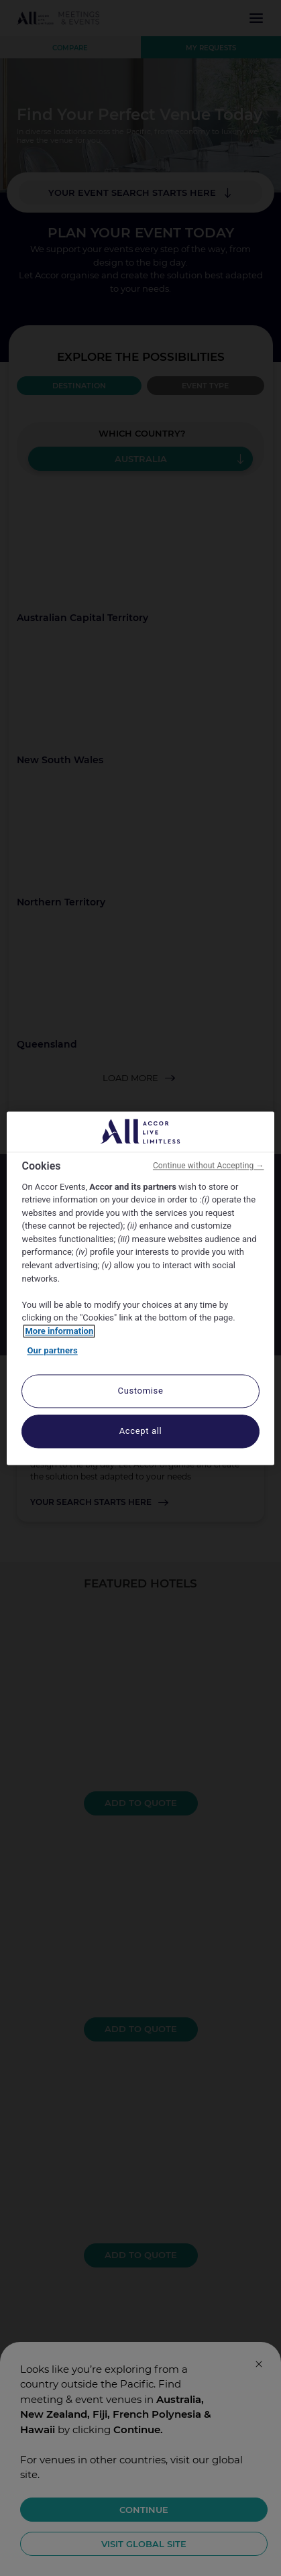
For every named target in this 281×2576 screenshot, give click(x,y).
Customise (141, 1391)
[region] (140, 1288)
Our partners (52, 1351)
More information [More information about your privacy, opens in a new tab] (59, 1331)
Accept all (140, 1431)
